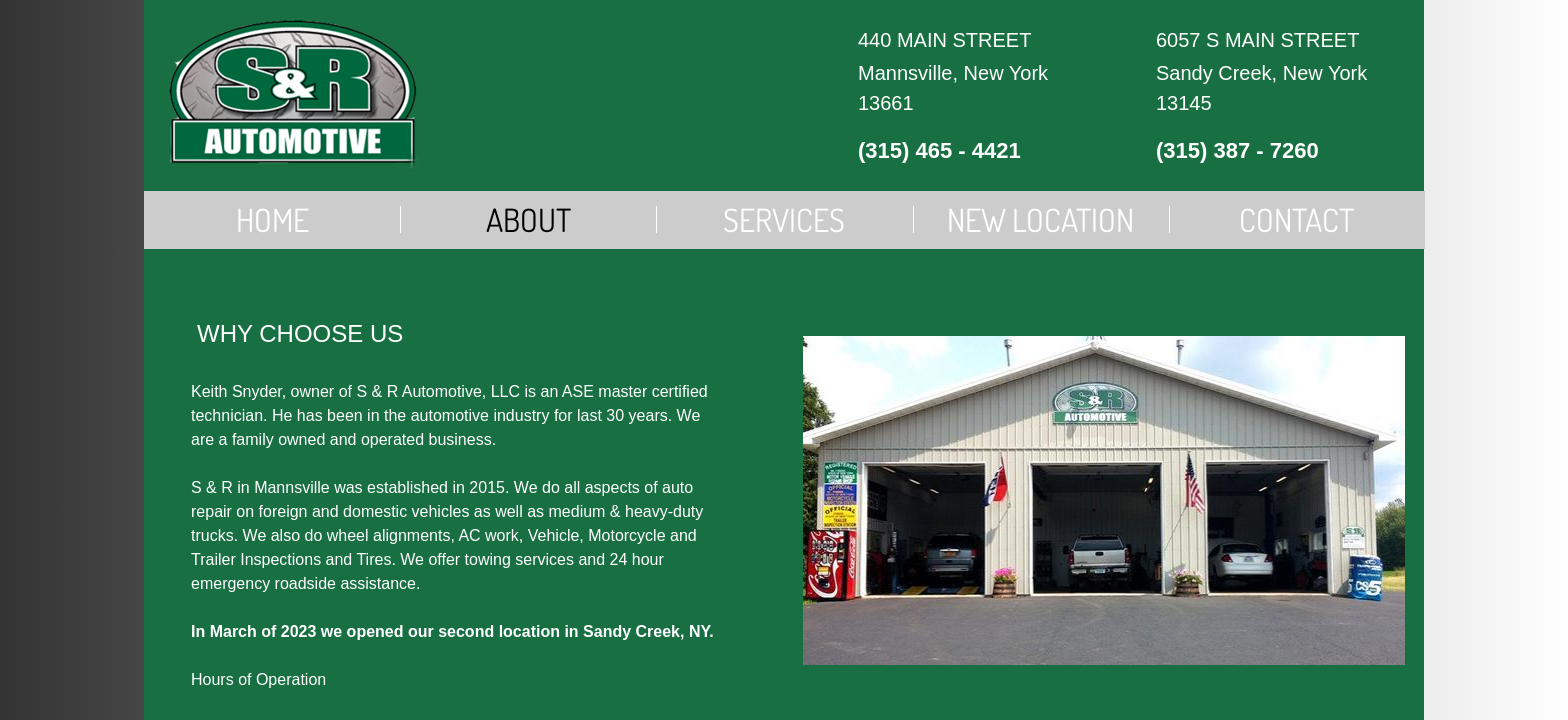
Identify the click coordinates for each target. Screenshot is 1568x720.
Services (784, 219)
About (528, 219)
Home (272, 219)
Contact (1296, 219)
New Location (1040, 219)
